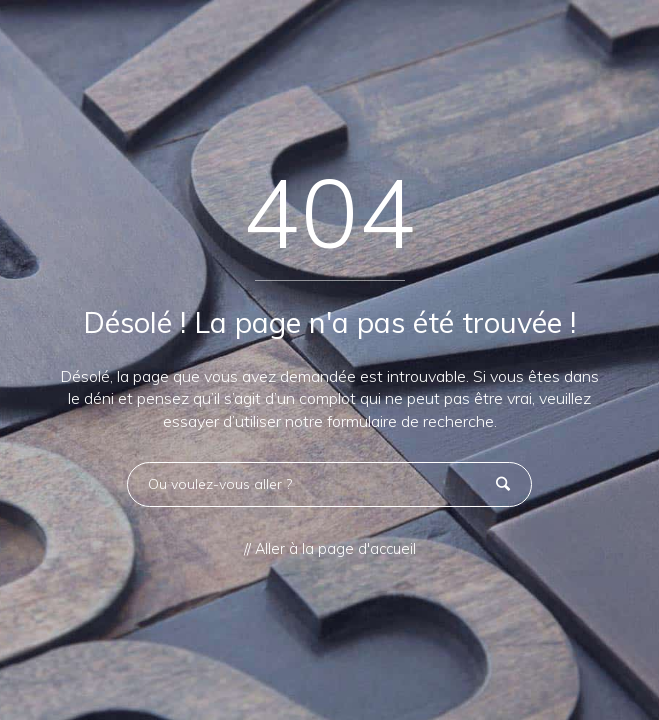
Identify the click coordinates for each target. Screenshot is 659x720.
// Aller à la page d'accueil (330, 549)
